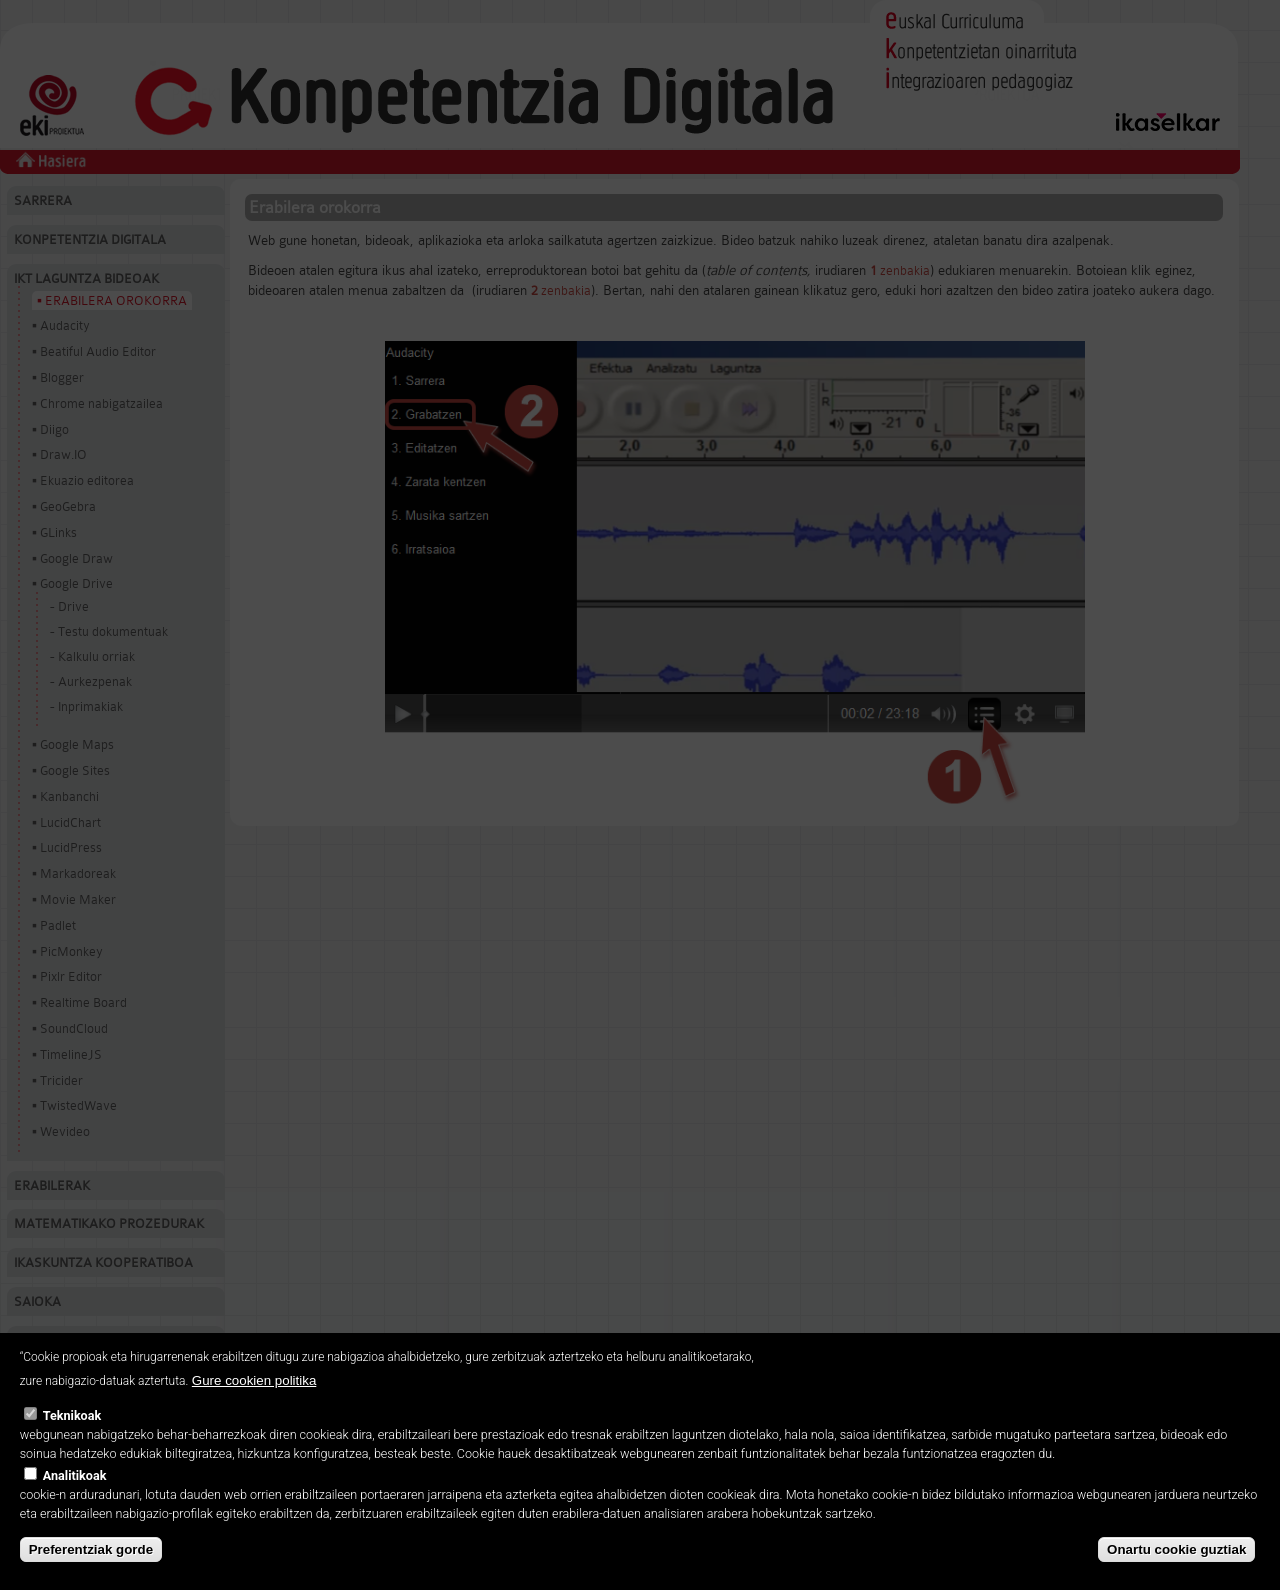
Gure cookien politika (254, 1390)
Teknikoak (72, 1426)
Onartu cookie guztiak (1176, 1559)
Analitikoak (75, 1485)
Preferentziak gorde (91, 1559)
